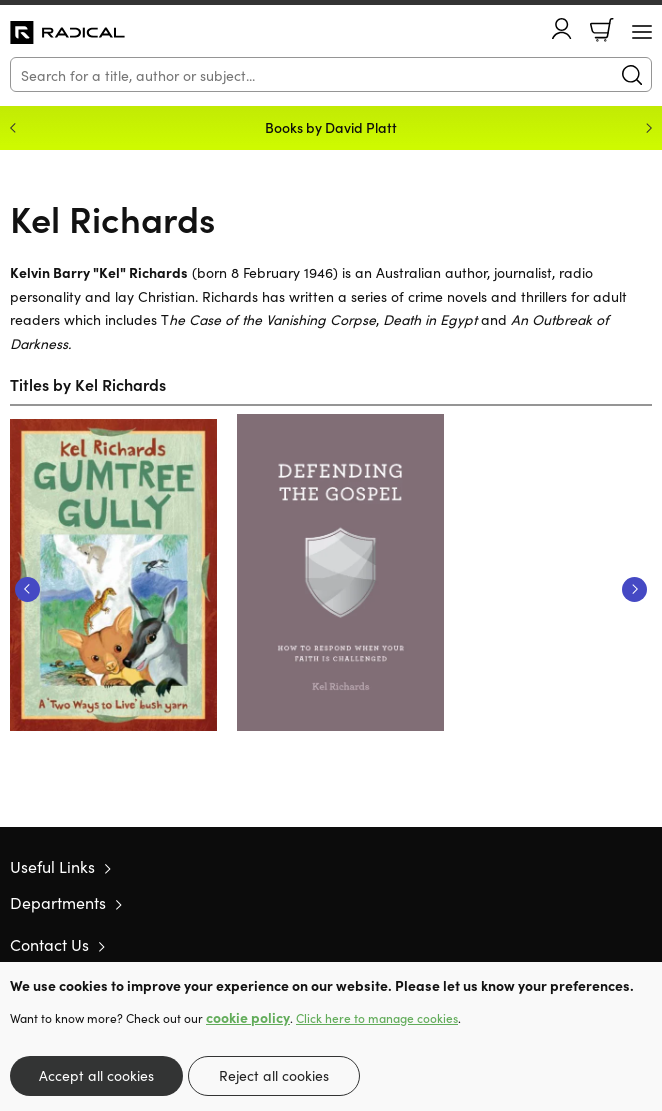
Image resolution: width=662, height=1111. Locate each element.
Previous (27, 589)
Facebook (607, 944)
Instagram (642, 945)
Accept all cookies (96, 1075)
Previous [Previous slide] (13, 128)
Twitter (570, 945)
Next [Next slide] (649, 128)
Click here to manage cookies (377, 1018)
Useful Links (52, 866)
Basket (602, 30)
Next (634, 589)
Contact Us (49, 944)
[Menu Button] (642, 32)
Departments (58, 902)
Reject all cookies (274, 1075)
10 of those (67, 33)
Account (562, 28)
